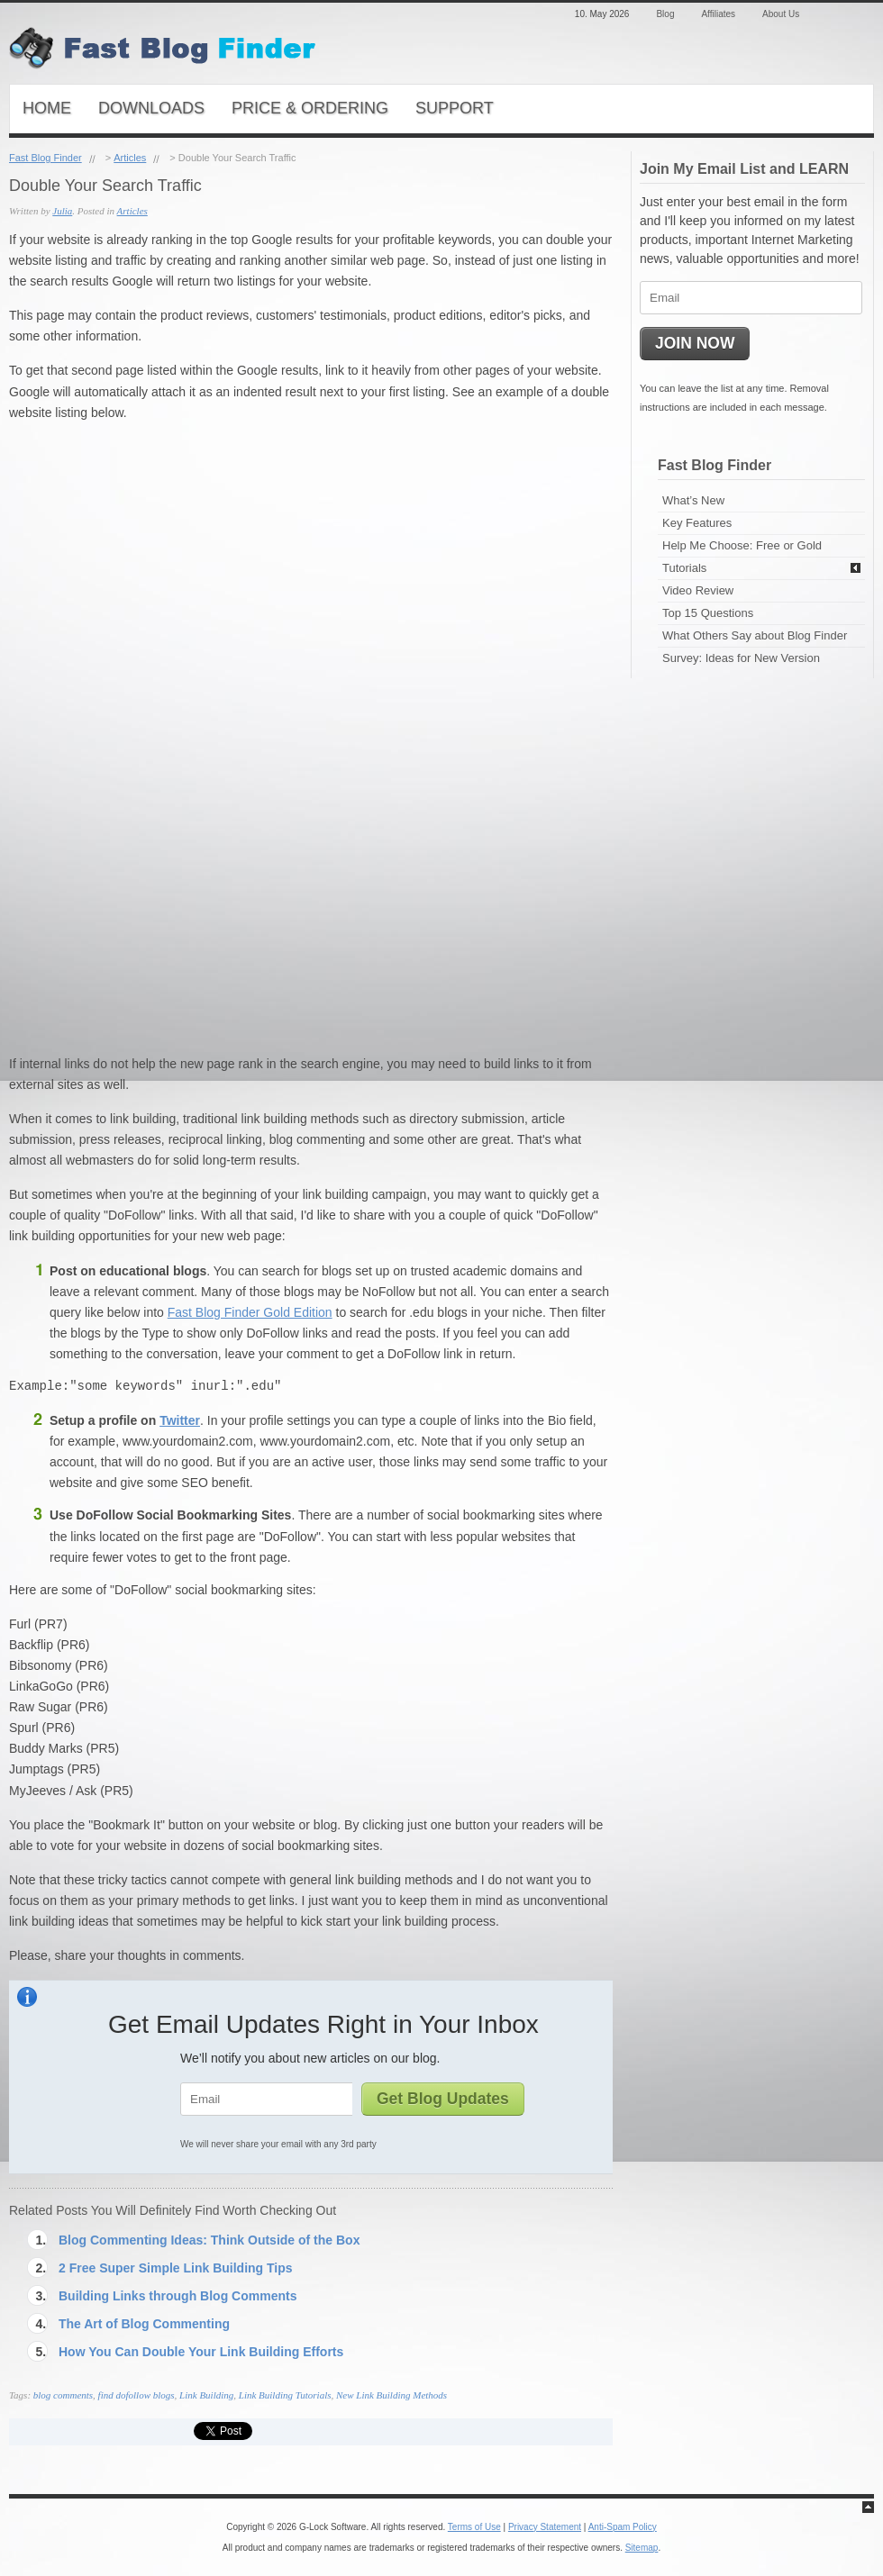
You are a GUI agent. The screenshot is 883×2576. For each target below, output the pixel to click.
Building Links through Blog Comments (177, 2296)
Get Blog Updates (443, 2099)
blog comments (63, 2395)
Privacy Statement (544, 2527)
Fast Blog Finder (45, 157)
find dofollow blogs (136, 2395)
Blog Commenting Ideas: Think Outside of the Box (209, 2240)
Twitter (179, 1420)
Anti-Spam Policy (622, 2527)
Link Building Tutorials (285, 2395)
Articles (130, 157)
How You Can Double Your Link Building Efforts (201, 2352)
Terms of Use (474, 2527)
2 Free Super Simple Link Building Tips (176, 2268)
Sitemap (642, 2548)
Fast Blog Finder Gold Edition (250, 1312)
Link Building (206, 2395)
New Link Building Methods (391, 2395)
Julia (62, 210)
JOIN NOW (694, 343)
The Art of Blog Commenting (144, 2324)
